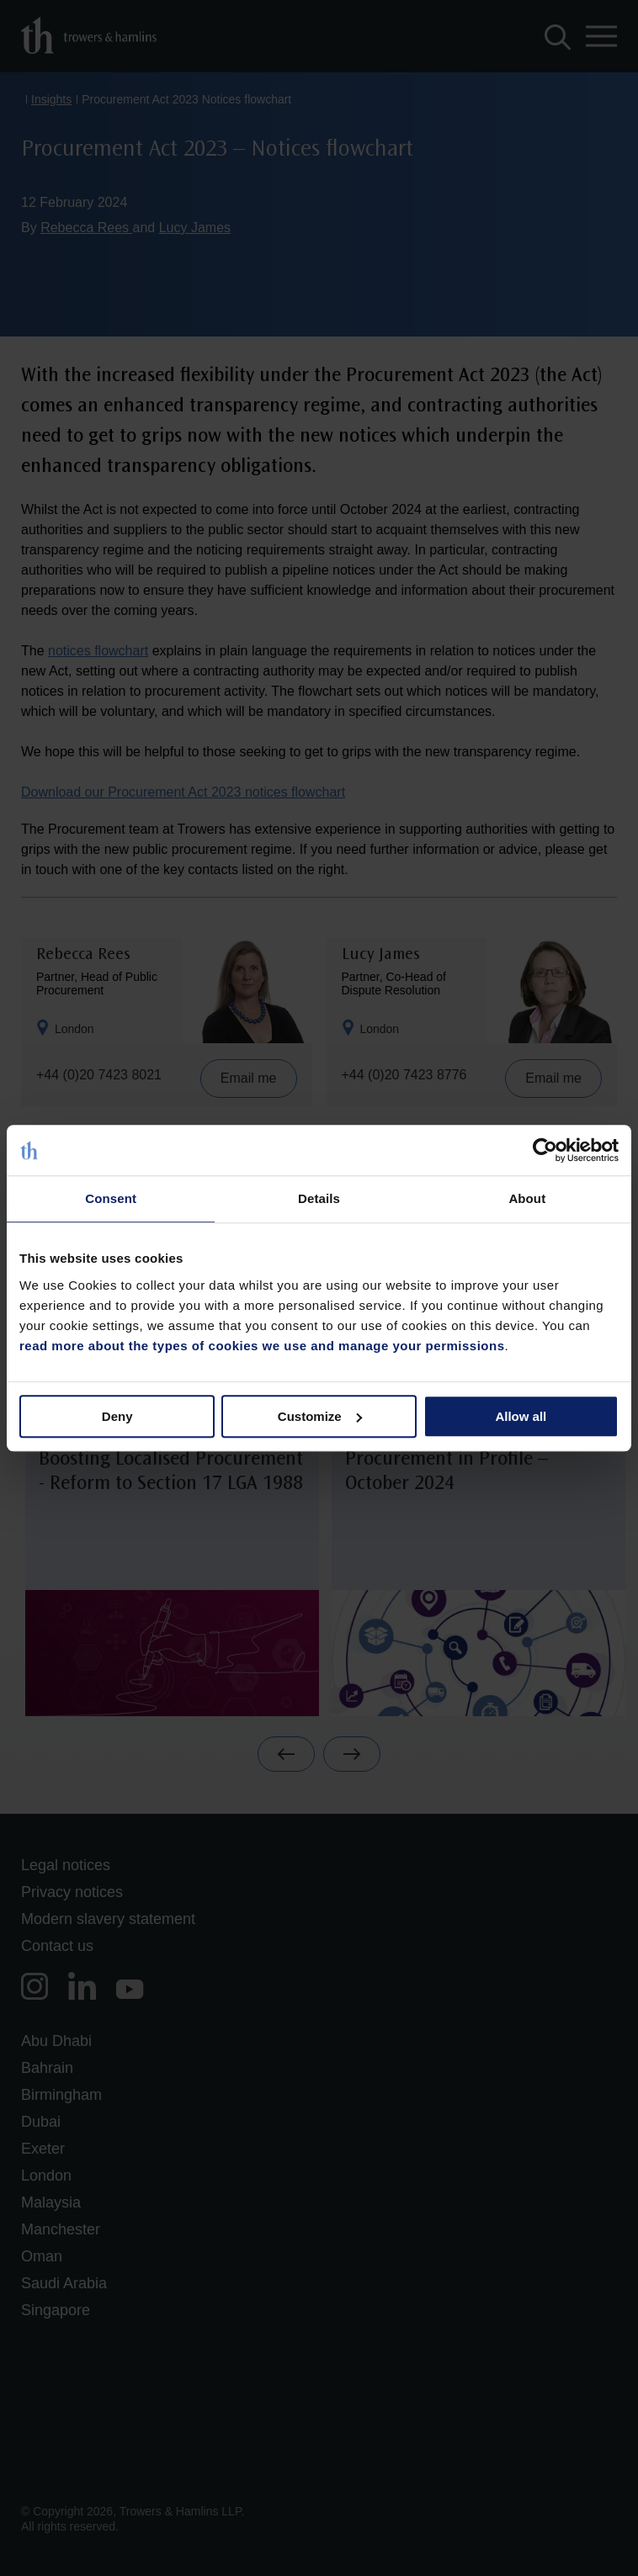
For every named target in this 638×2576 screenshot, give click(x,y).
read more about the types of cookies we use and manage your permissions (262, 1345)
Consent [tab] (110, 1198)
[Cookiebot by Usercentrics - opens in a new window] (545, 1150)
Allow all (520, 1416)
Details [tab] (319, 1198)
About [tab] (526, 1198)
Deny (117, 1416)
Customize (320, 1416)
